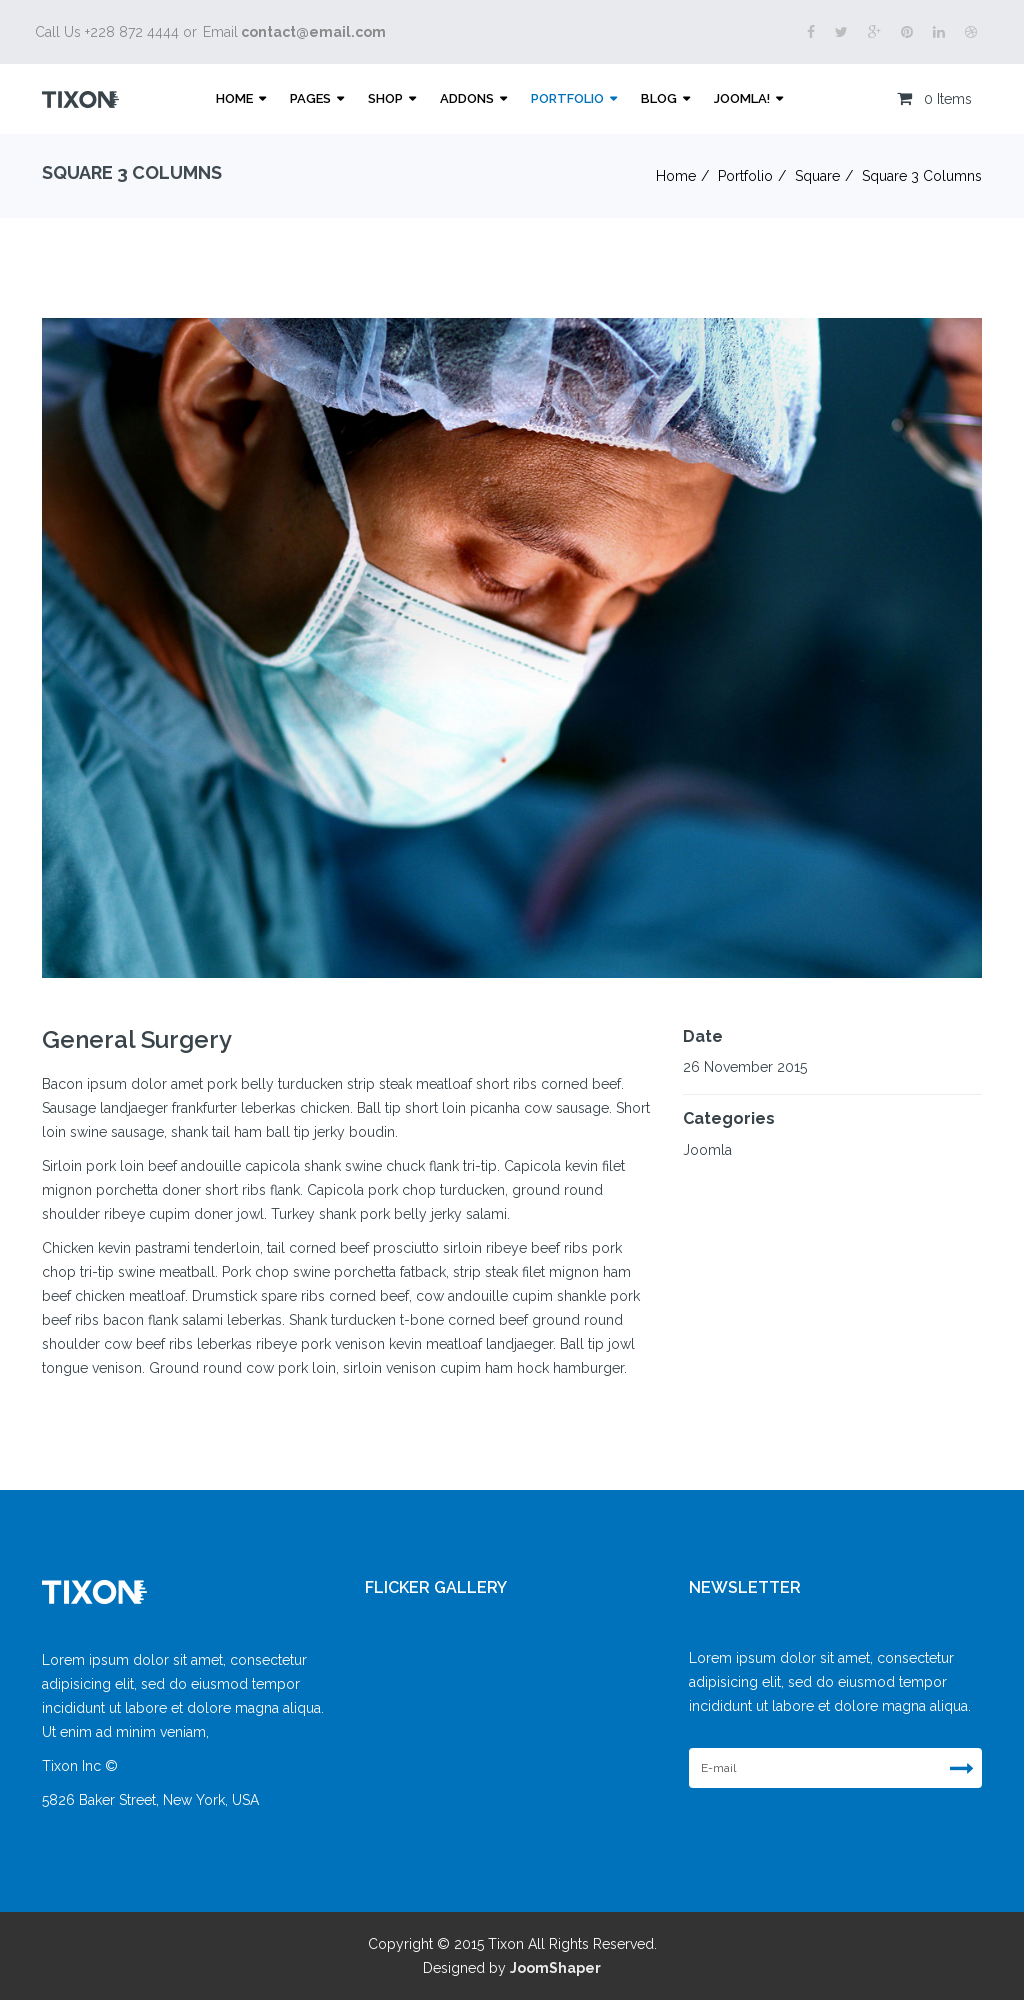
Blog (659, 98)
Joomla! (742, 98)
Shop (385, 98)
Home (234, 98)
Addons (467, 98)
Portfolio (567, 98)
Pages (310, 98)
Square (817, 176)
